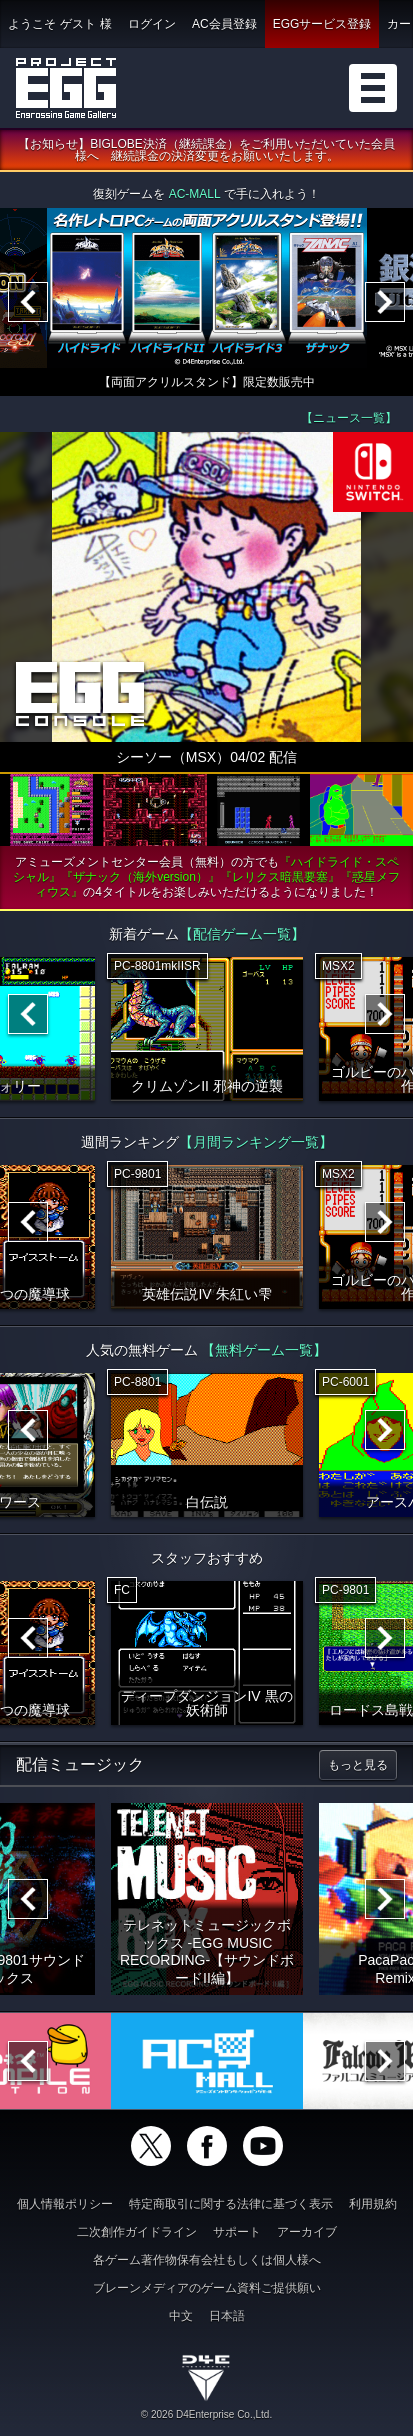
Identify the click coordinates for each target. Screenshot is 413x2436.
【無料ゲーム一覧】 (264, 1350)
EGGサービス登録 (322, 24)
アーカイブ (307, 2232)
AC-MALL (195, 194)
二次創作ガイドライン (137, 2232)
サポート (237, 2232)
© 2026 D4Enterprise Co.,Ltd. (206, 2414)
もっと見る (358, 1765)
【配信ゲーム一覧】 (242, 934)
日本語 (227, 2316)
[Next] (385, 302)
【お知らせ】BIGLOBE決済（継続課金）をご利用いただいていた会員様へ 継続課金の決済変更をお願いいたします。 (206, 150)
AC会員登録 (224, 24)
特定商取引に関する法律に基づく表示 (231, 2204)
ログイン (152, 24)
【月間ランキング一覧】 (256, 1142)
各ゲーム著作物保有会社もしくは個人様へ (207, 2260)
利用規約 (373, 2204)
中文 (181, 2316)
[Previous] (28, 302)
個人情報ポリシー (65, 2204)
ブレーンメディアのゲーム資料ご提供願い (207, 2288)
